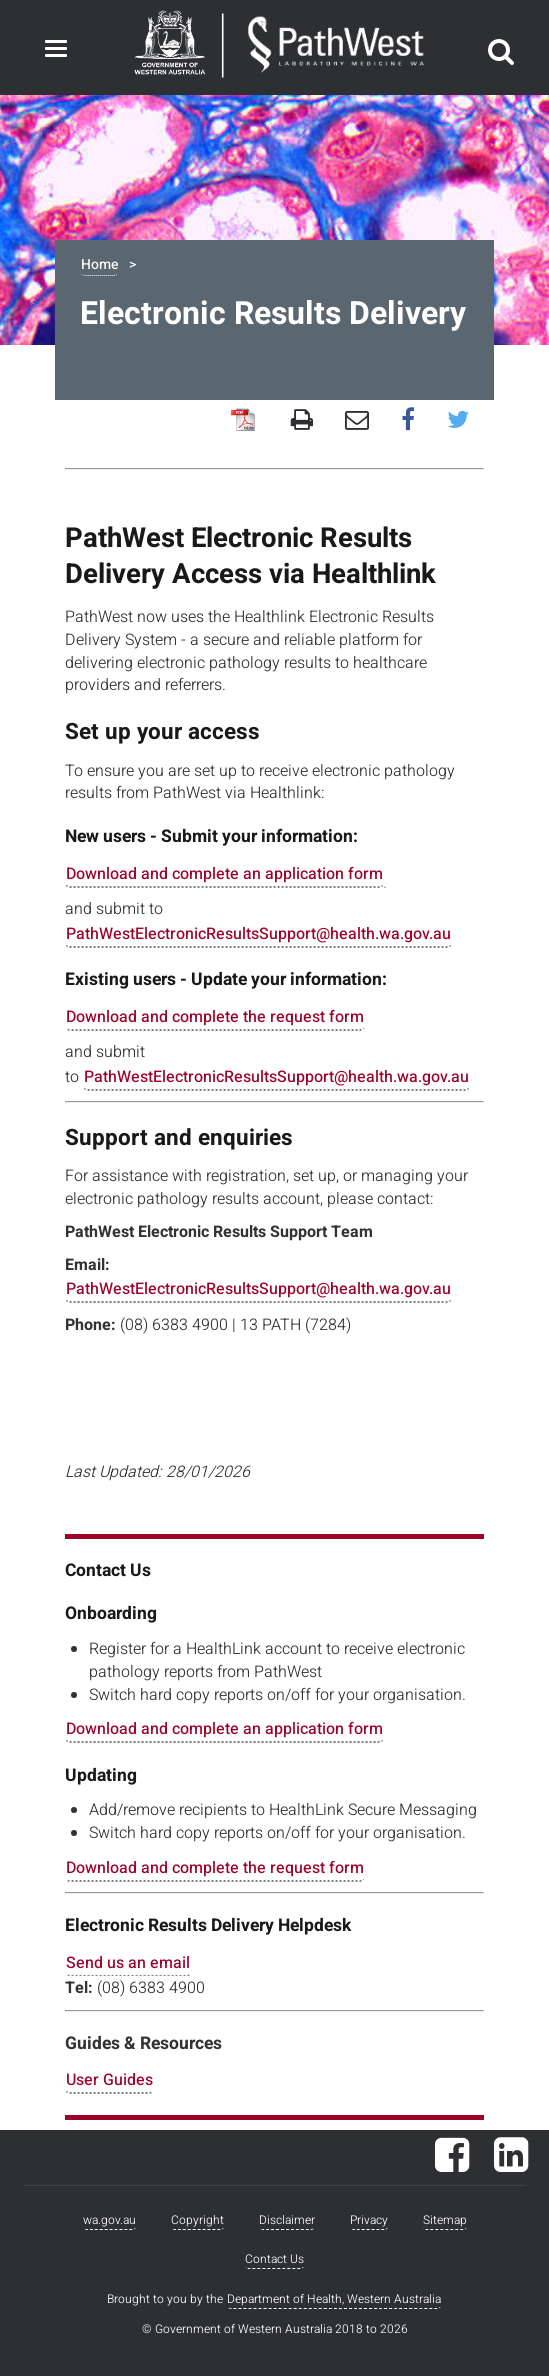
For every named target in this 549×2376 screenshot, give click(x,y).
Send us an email (128, 1963)
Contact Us (274, 2259)
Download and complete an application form (224, 874)
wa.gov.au (109, 2220)
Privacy (369, 2220)
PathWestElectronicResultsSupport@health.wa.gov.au (258, 934)
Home (99, 264)
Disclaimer (287, 2220)
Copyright (197, 2220)
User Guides (109, 2080)
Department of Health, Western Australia (334, 2299)
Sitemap (445, 2220)
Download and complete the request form (215, 1017)
